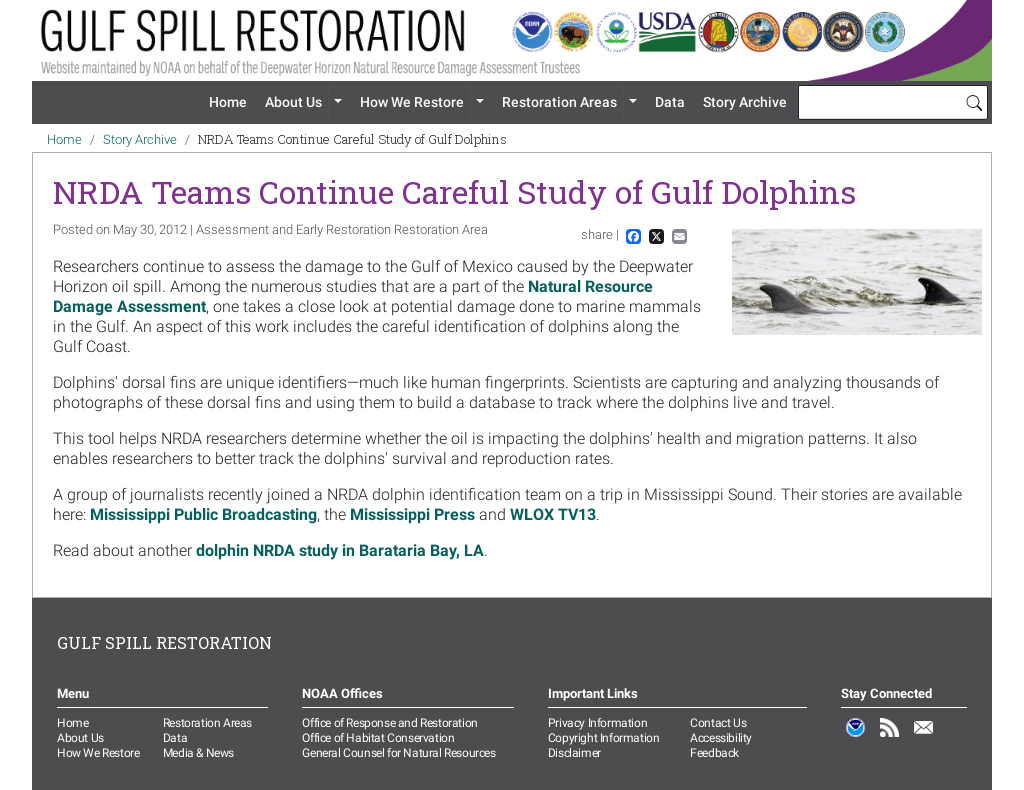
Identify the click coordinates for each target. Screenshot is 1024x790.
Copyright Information (604, 738)
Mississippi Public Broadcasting (203, 514)
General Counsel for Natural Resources (398, 753)
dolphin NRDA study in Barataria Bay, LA (340, 550)
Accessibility (721, 738)
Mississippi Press (412, 514)
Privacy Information (597, 723)
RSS (890, 738)
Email (924, 738)
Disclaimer (574, 753)
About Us (293, 102)
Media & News (198, 753)
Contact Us (718, 723)
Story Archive (745, 102)
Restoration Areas (559, 102)
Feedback (714, 753)
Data (670, 102)
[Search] (974, 102)
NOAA (856, 738)
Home (228, 102)
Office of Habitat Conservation (378, 738)
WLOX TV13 (553, 514)
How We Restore (412, 102)
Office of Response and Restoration (389, 723)
